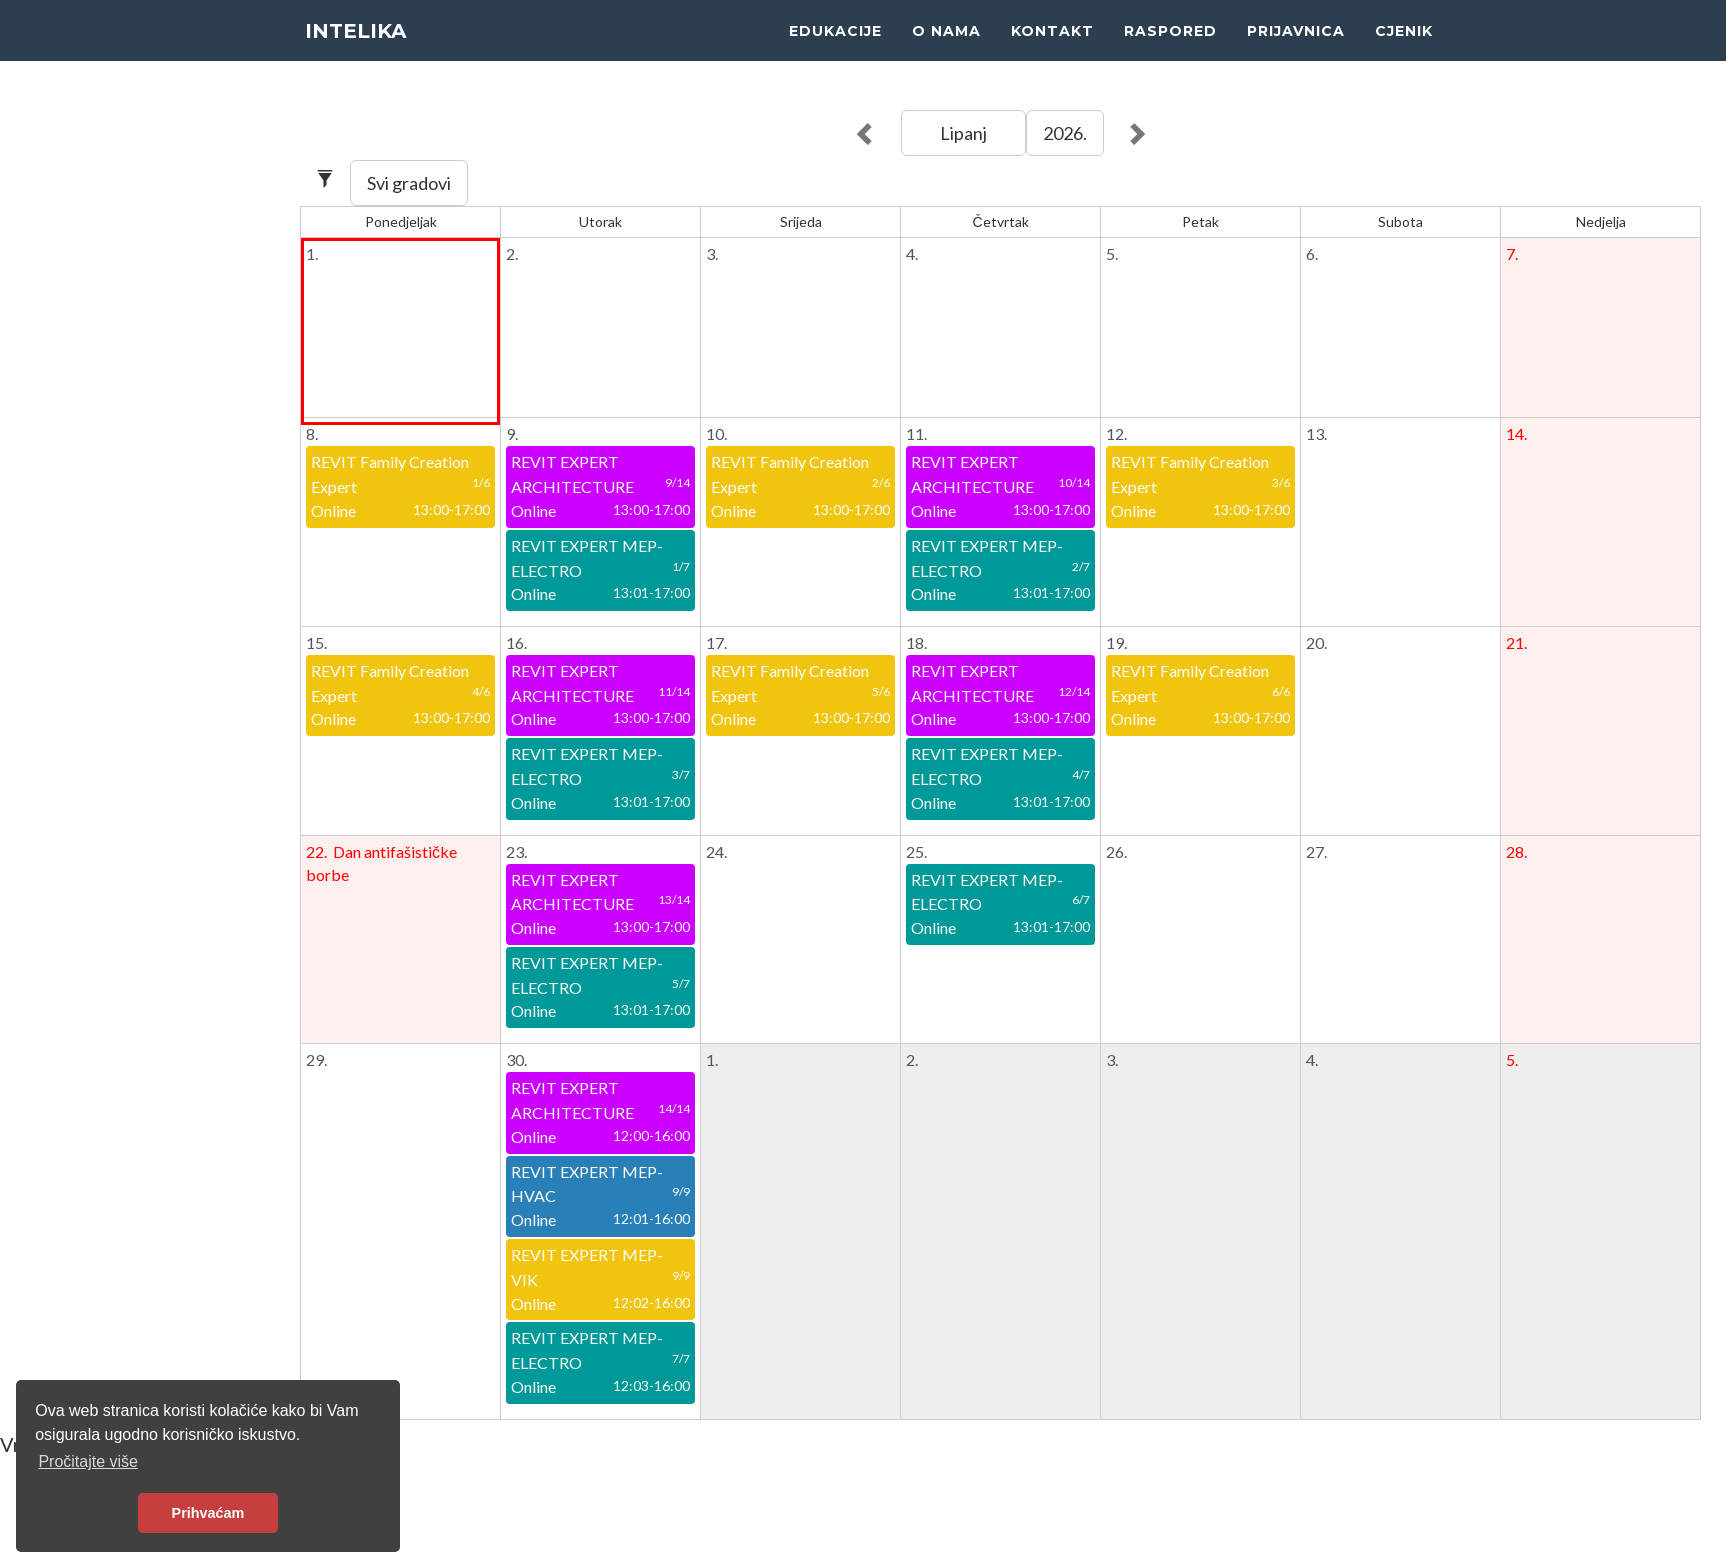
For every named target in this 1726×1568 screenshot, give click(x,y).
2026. (1065, 133)
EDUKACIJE (835, 50)
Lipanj (963, 133)
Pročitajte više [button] (88, 1461)
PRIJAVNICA (1296, 50)
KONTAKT (1052, 50)
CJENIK (1404, 50)
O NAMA (946, 50)
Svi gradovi (409, 183)
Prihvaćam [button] (208, 1513)
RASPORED (1170, 50)
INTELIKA (360, 50)
